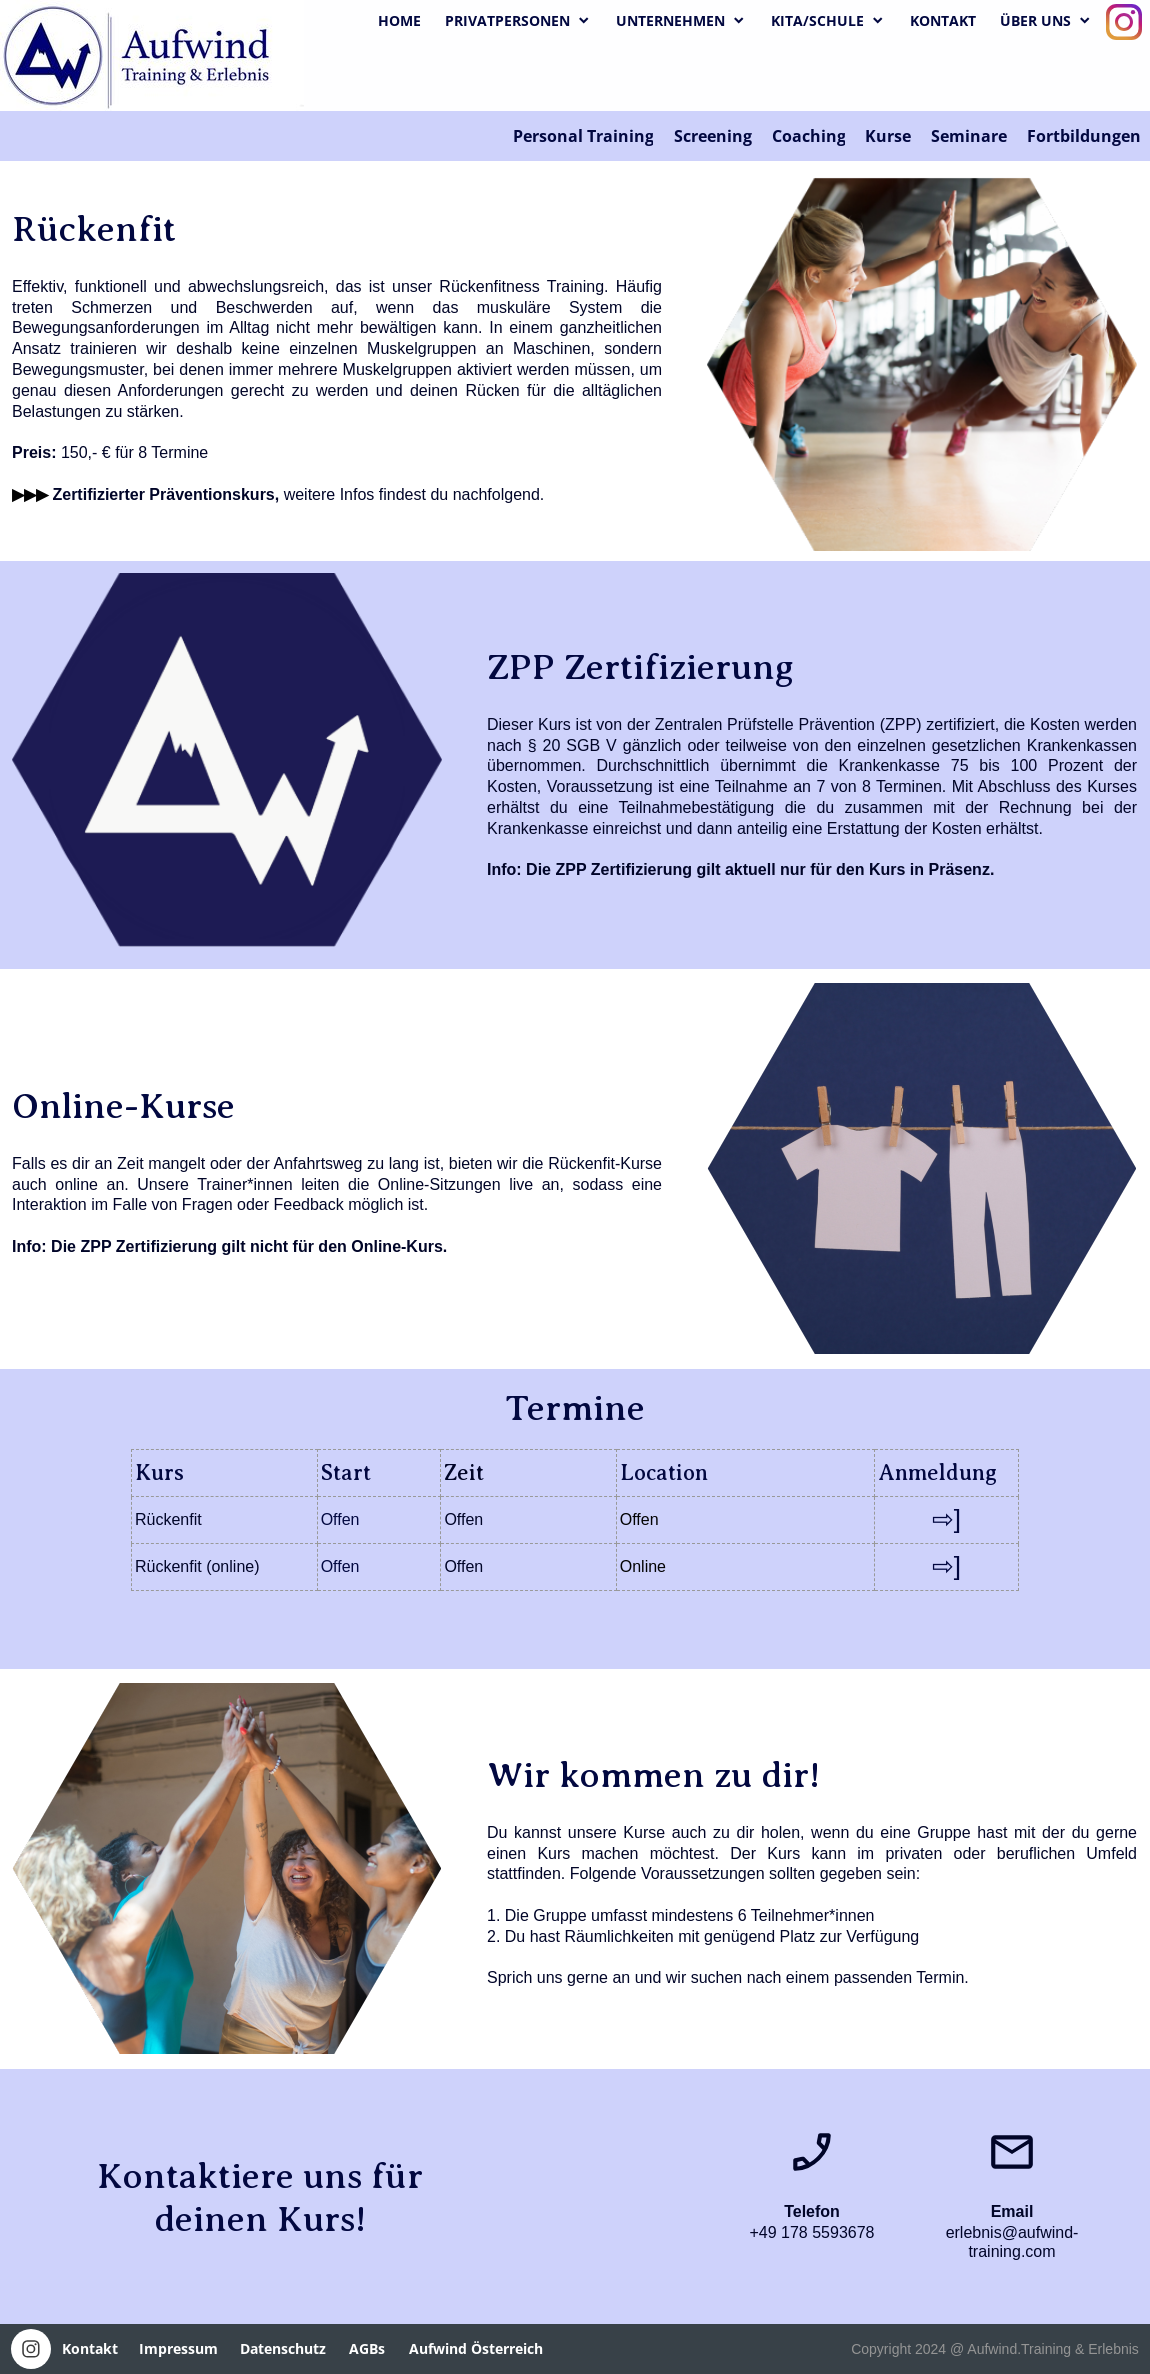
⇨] (946, 1519)
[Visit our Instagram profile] (1124, 22)
